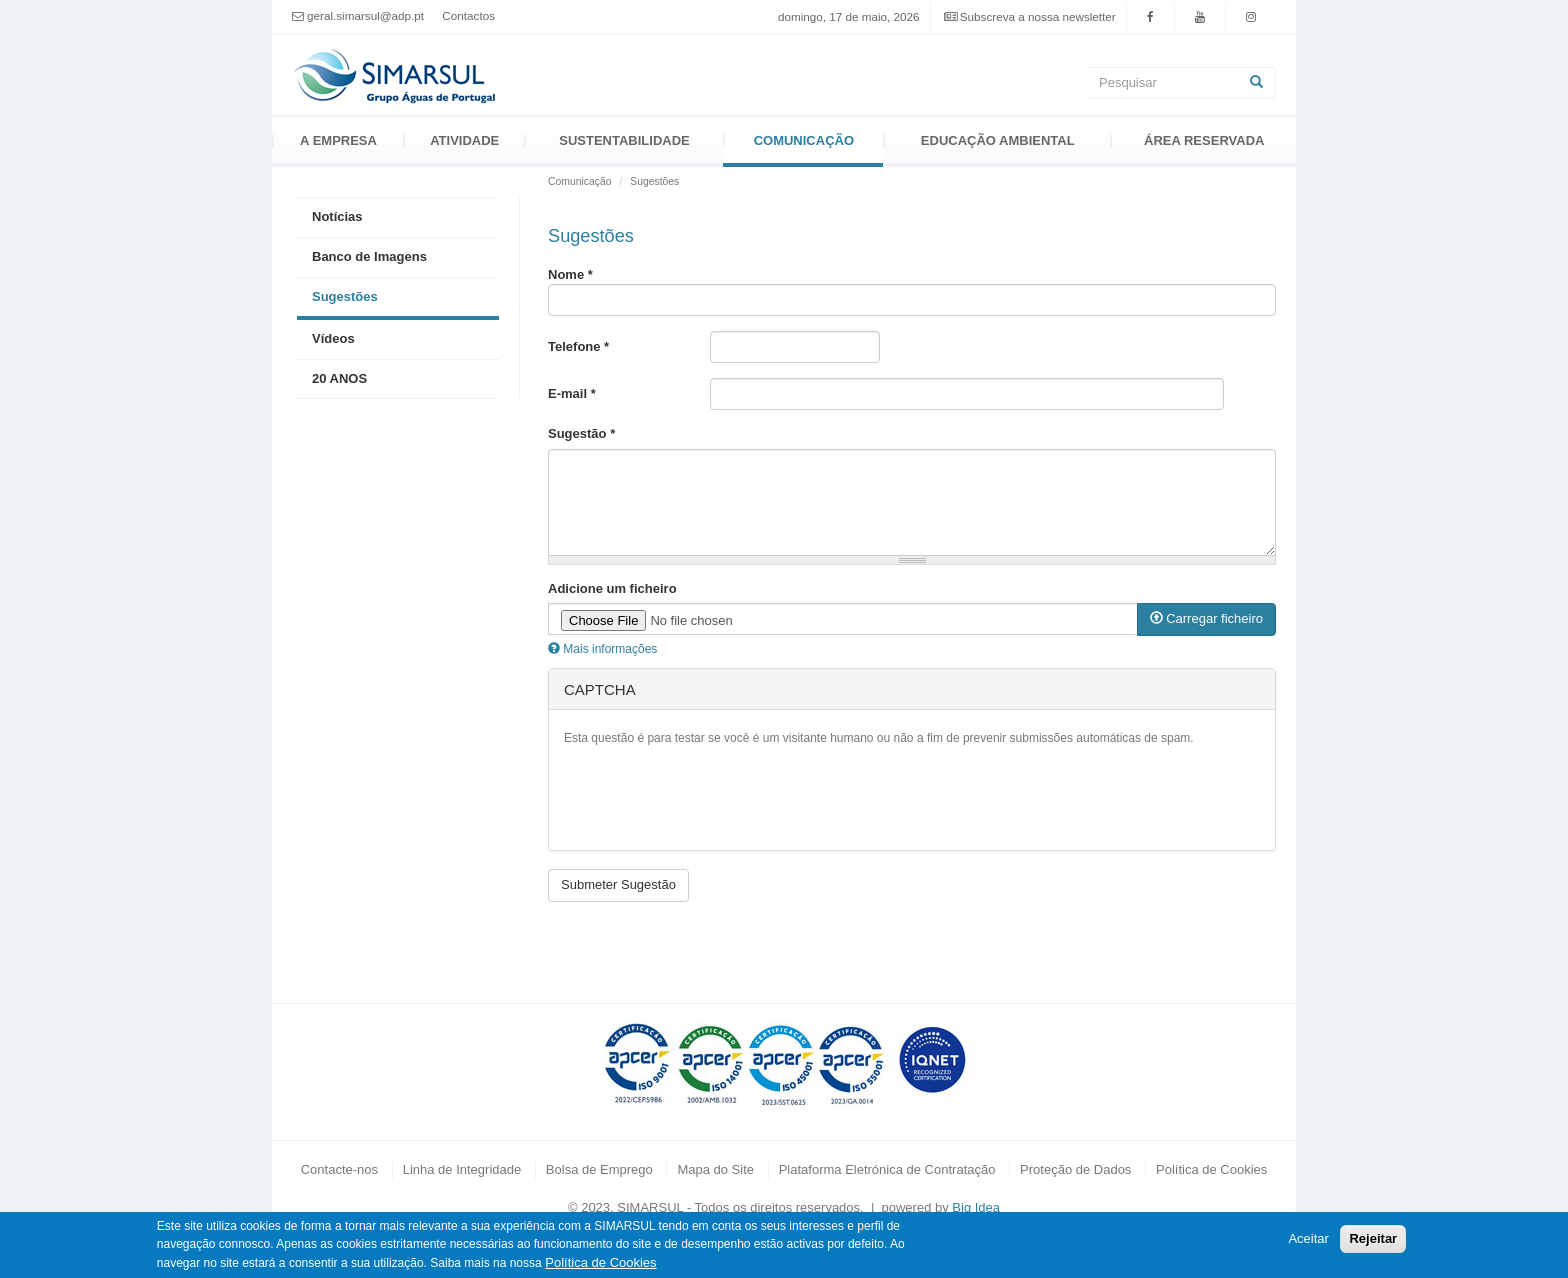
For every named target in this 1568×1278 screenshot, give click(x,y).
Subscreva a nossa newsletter (1038, 16)
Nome (570, 274)
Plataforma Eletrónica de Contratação (887, 1169)
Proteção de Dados (1075, 1169)
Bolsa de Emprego (599, 1169)
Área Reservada (1204, 140)
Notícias (337, 216)
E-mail (572, 393)
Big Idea (976, 1207)
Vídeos (333, 338)
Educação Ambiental (998, 140)
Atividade (464, 140)
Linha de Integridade (462, 1169)
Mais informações (602, 649)
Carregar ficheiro (1206, 618)
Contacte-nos (339, 1169)
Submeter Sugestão (618, 884)
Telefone (578, 346)
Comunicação (804, 140)
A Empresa (338, 140)
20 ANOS (339, 378)
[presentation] (716, 796)
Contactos (468, 15)
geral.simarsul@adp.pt (365, 16)
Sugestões (345, 296)
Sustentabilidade (624, 140)
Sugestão (581, 433)
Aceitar (1308, 1238)
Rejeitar (1373, 1238)
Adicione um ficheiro (612, 588)
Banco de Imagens (369, 256)
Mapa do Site (715, 1169)
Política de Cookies (1211, 1169)
